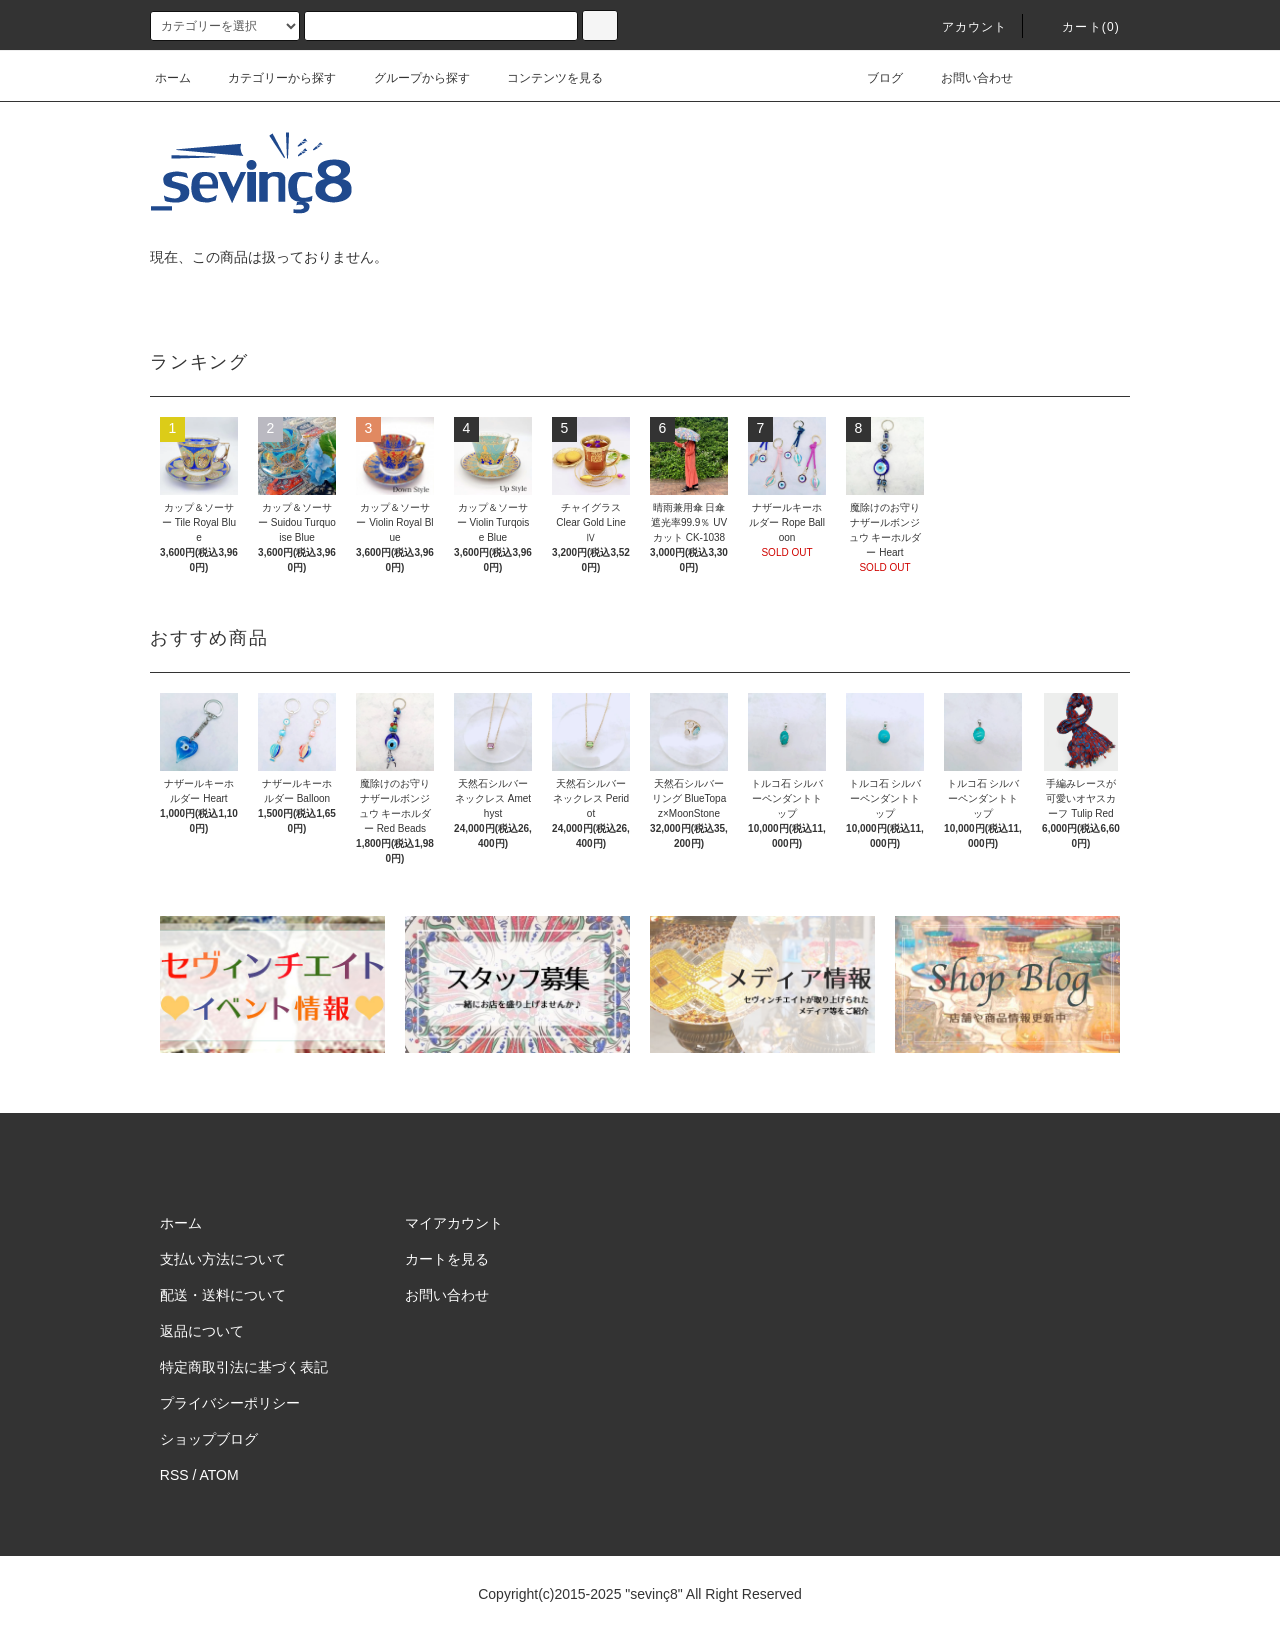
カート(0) (1079, 27)
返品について (202, 1331)
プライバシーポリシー (230, 1403)
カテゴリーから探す (270, 78)
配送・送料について (223, 1295)
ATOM (219, 1475)
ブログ (873, 78)
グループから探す (410, 78)
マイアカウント (454, 1223)
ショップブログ (209, 1439)
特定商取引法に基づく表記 (244, 1367)
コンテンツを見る (543, 78)
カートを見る (447, 1259)
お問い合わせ (965, 78)
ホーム (173, 78)
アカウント (963, 27)
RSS (174, 1475)
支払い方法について (223, 1259)
